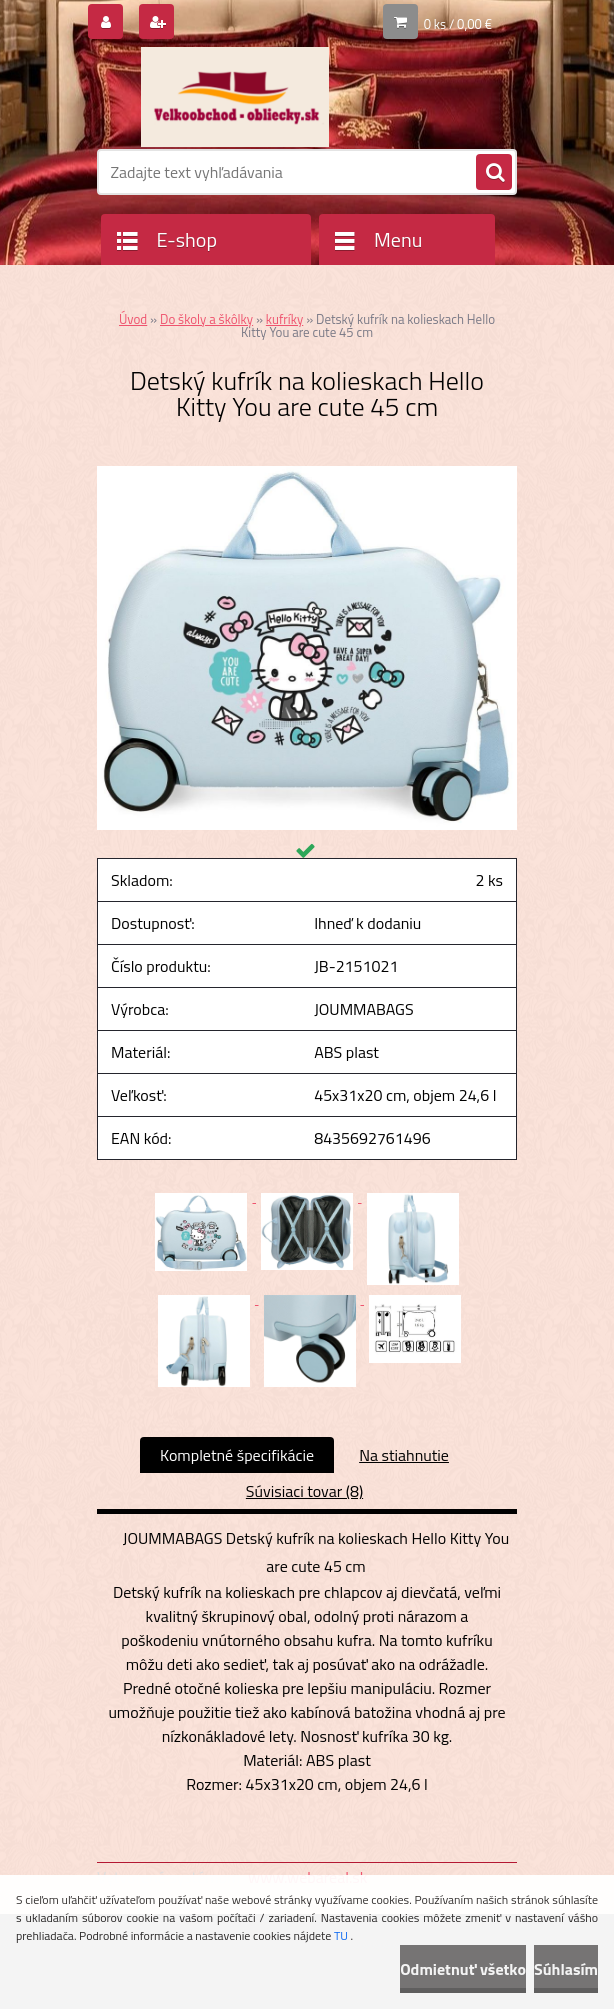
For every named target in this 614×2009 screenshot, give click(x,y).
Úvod (133, 319)
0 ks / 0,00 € (458, 24)
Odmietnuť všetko (463, 1969)
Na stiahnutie (404, 1455)
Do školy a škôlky (206, 319)
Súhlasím (566, 1969)
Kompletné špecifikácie (237, 1455)
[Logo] (234, 97)
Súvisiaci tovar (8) (304, 1491)
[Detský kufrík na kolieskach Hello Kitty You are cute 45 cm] (307, 474)
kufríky (284, 319)
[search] (494, 173)
